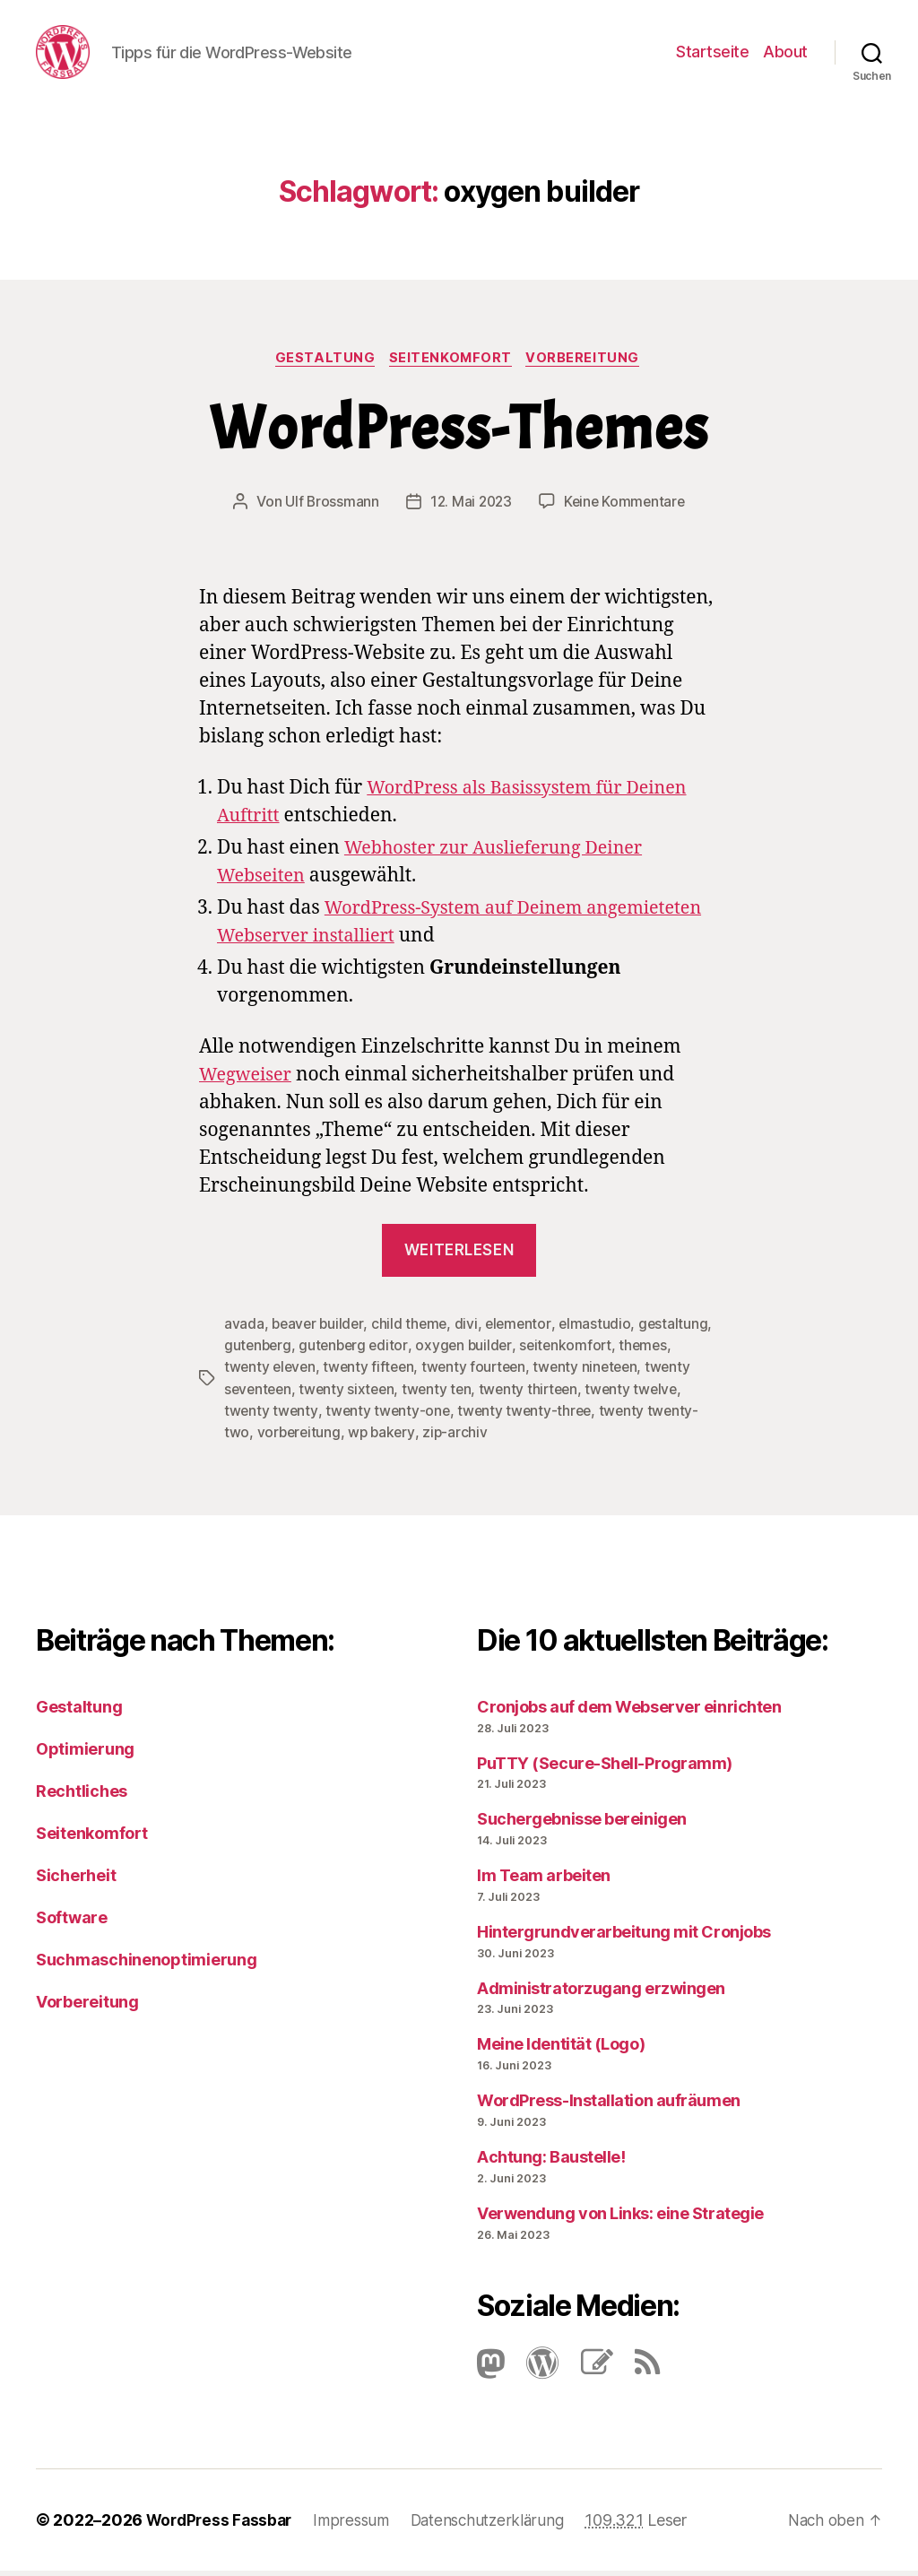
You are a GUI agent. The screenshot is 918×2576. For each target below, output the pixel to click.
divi (470, 1330)
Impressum (358, 2525)
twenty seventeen (284, 1394)
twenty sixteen (400, 1394)
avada (244, 1330)
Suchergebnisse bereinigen (582, 1824)
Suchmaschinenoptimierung (146, 1964)
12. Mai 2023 (469, 508)
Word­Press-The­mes (459, 435)
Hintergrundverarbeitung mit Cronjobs (624, 1936)
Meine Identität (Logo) (561, 2049)
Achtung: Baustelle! (551, 2161)
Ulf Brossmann (329, 508)
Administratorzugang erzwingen (601, 1992)
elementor (524, 1330)
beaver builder (319, 1330)
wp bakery (437, 1437)
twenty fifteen (430, 1373)
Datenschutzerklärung (499, 2525)
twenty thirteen (587, 1394)
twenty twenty (324, 1416)
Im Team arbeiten (544, 1879)
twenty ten (492, 1394)
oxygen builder (547, 1351)
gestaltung (259, 1351)
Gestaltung (323, 364)
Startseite (712, 54)
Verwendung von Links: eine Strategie (620, 2217)
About (785, 54)
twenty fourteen (539, 1373)
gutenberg (337, 1351)
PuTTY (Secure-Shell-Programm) (604, 1767)
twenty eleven (329, 1373)
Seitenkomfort (452, 364)
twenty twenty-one (442, 1416)
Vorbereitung (589, 364)
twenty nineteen (653, 1373)
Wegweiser (248, 1081)
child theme (413, 1330)
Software (72, 1921)
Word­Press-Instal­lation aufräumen (608, 2105)
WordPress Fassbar (222, 2525)
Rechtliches (81, 1795)
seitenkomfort (651, 1351)
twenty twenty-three (582, 1416)
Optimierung (85, 1753)
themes (248, 1373)
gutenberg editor (435, 1351)
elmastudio (602, 1330)
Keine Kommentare (626, 508)
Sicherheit (76, 1879)
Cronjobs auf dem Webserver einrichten (629, 1711)
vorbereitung (352, 1437)
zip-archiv (511, 1437)
